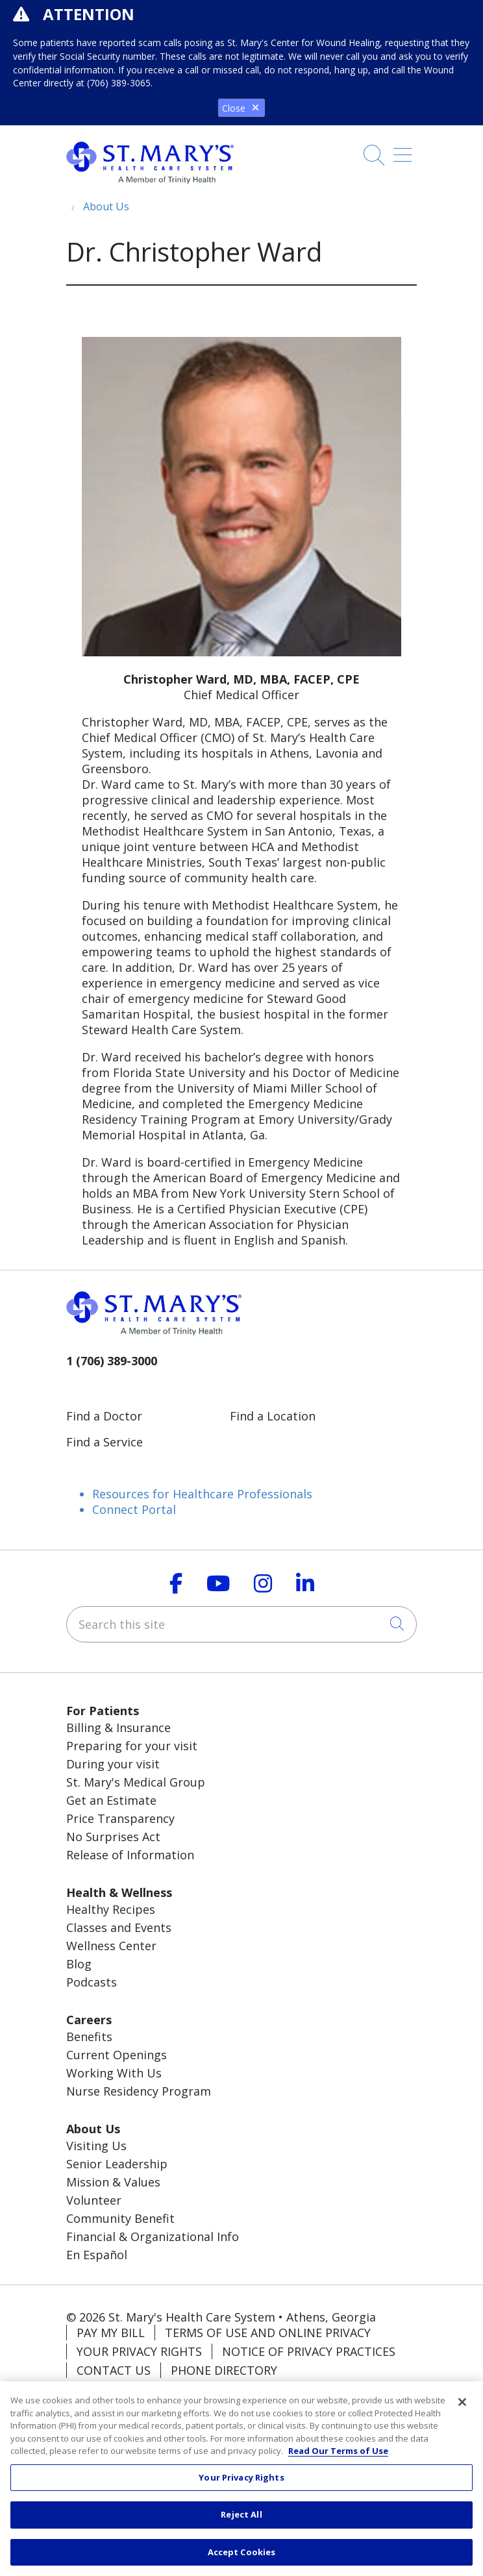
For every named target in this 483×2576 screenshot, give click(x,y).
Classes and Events (118, 1927)
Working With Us (114, 2073)
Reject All (241, 2521)
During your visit (113, 1764)
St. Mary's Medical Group (135, 1782)
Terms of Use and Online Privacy (268, 2332)
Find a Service (104, 1442)
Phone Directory (224, 2370)
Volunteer (93, 2200)
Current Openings (116, 2054)
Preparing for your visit (131, 1745)
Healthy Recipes (110, 1909)
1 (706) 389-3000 (111, 1360)
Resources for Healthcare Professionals (202, 1494)
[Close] (462, 2408)
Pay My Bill (111, 2332)
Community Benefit (120, 2218)
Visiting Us (96, 2145)
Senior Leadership (116, 2164)
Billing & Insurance (118, 1727)
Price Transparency (120, 1818)
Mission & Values (113, 2182)
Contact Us (114, 2370)
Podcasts (91, 1982)
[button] (405, 160)
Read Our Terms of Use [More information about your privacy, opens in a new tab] (338, 2457)
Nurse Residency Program (138, 2091)
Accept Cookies (242, 2558)
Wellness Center (111, 1945)
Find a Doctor (104, 1416)
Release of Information (130, 1855)
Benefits (89, 2036)
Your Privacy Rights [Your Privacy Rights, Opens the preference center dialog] (241, 2484)
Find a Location (273, 1416)
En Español (96, 2254)
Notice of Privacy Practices (308, 2351)
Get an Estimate (111, 1800)
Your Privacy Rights (139, 2351)
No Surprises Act (113, 1836)
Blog (79, 1964)
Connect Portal (134, 1509)
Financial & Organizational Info (152, 2236)
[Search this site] (241, 1624)
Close (241, 108)
